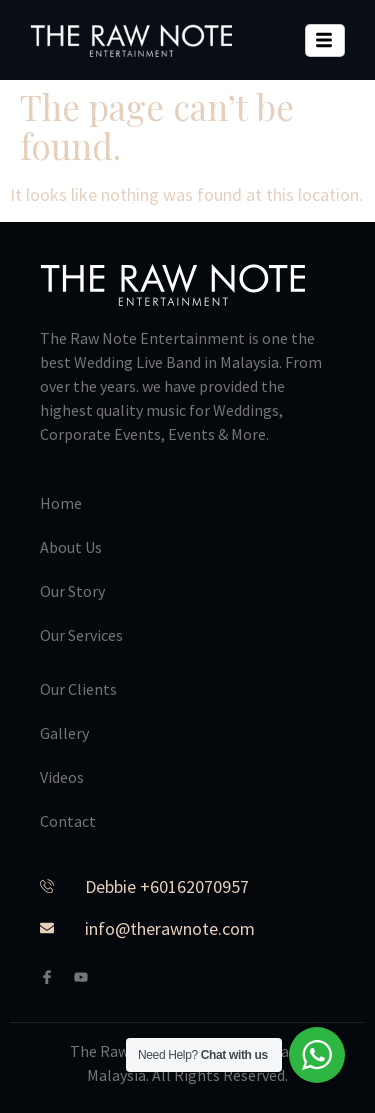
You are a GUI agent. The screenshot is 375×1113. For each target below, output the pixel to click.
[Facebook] (55, 977)
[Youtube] (89, 977)
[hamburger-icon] (325, 40)
